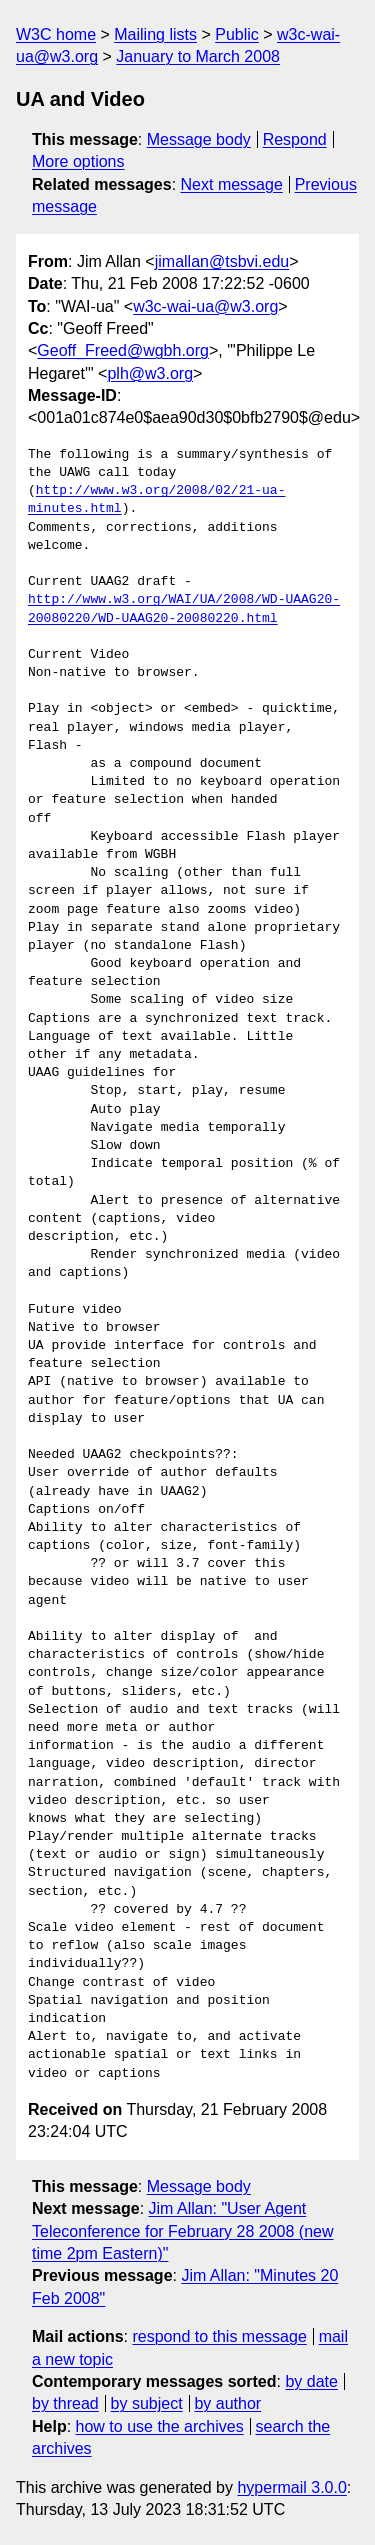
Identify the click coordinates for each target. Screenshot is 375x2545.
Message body (199, 139)
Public (237, 34)
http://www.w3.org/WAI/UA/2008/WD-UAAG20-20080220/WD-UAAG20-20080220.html (184, 609)
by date (311, 2381)
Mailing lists (155, 34)
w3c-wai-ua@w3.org (205, 306)
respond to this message (219, 2336)
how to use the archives (160, 2426)
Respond (295, 139)
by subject (147, 2403)
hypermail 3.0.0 (291, 2487)
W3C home (56, 34)
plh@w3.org (150, 373)
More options (78, 161)
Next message (232, 184)
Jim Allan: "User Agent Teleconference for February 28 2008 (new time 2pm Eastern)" (183, 2231)
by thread (65, 2403)
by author (227, 2403)
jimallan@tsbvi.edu (222, 261)
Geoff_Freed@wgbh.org (123, 350)
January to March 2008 (198, 56)
